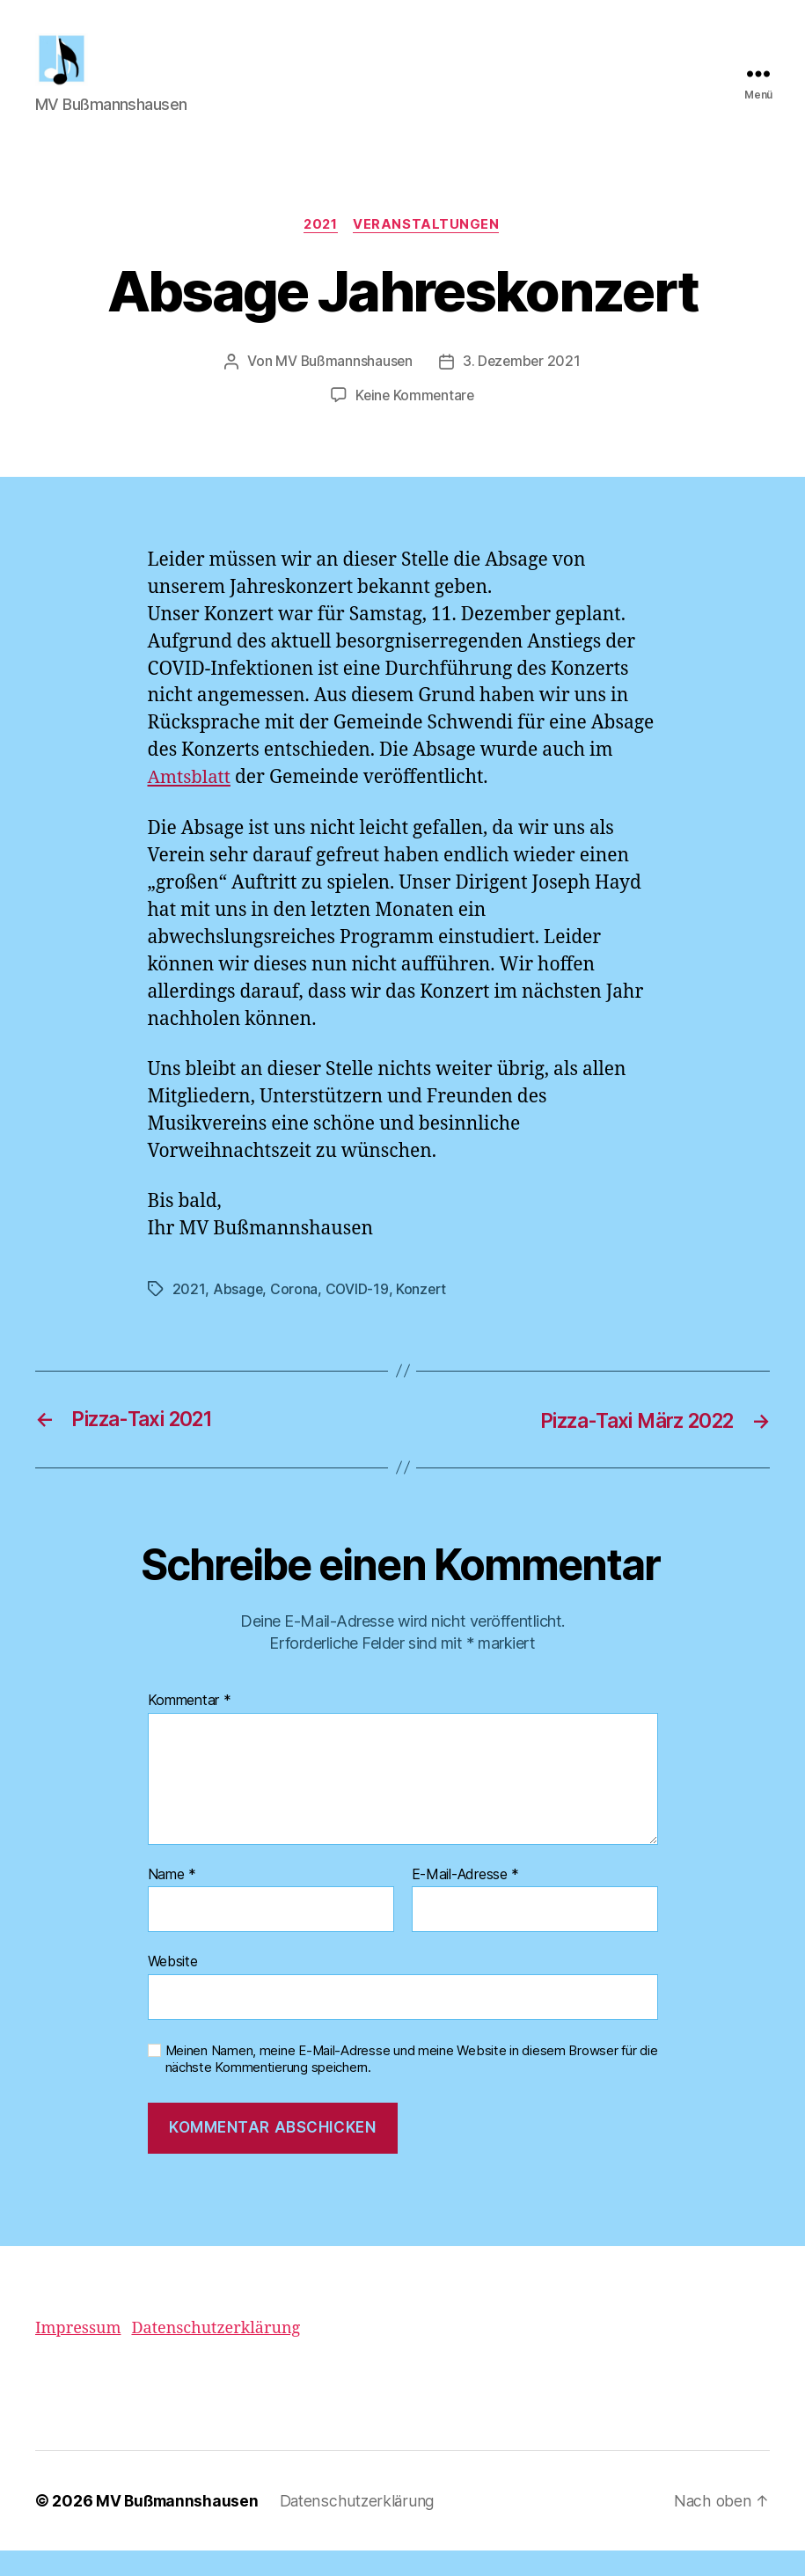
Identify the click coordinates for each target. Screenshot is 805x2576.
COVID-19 (358, 1315)
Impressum (78, 2354)
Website (173, 1987)
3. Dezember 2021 (522, 389)
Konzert (422, 1315)
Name (172, 1900)
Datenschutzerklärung (215, 2354)
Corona (294, 1315)
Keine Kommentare (415, 422)
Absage (237, 1315)
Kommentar (189, 1726)
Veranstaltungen (428, 252)
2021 (320, 252)
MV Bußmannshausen (343, 389)
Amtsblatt (191, 804)
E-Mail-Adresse (466, 1900)
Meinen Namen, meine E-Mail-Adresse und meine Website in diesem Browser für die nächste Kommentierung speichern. (411, 2084)
